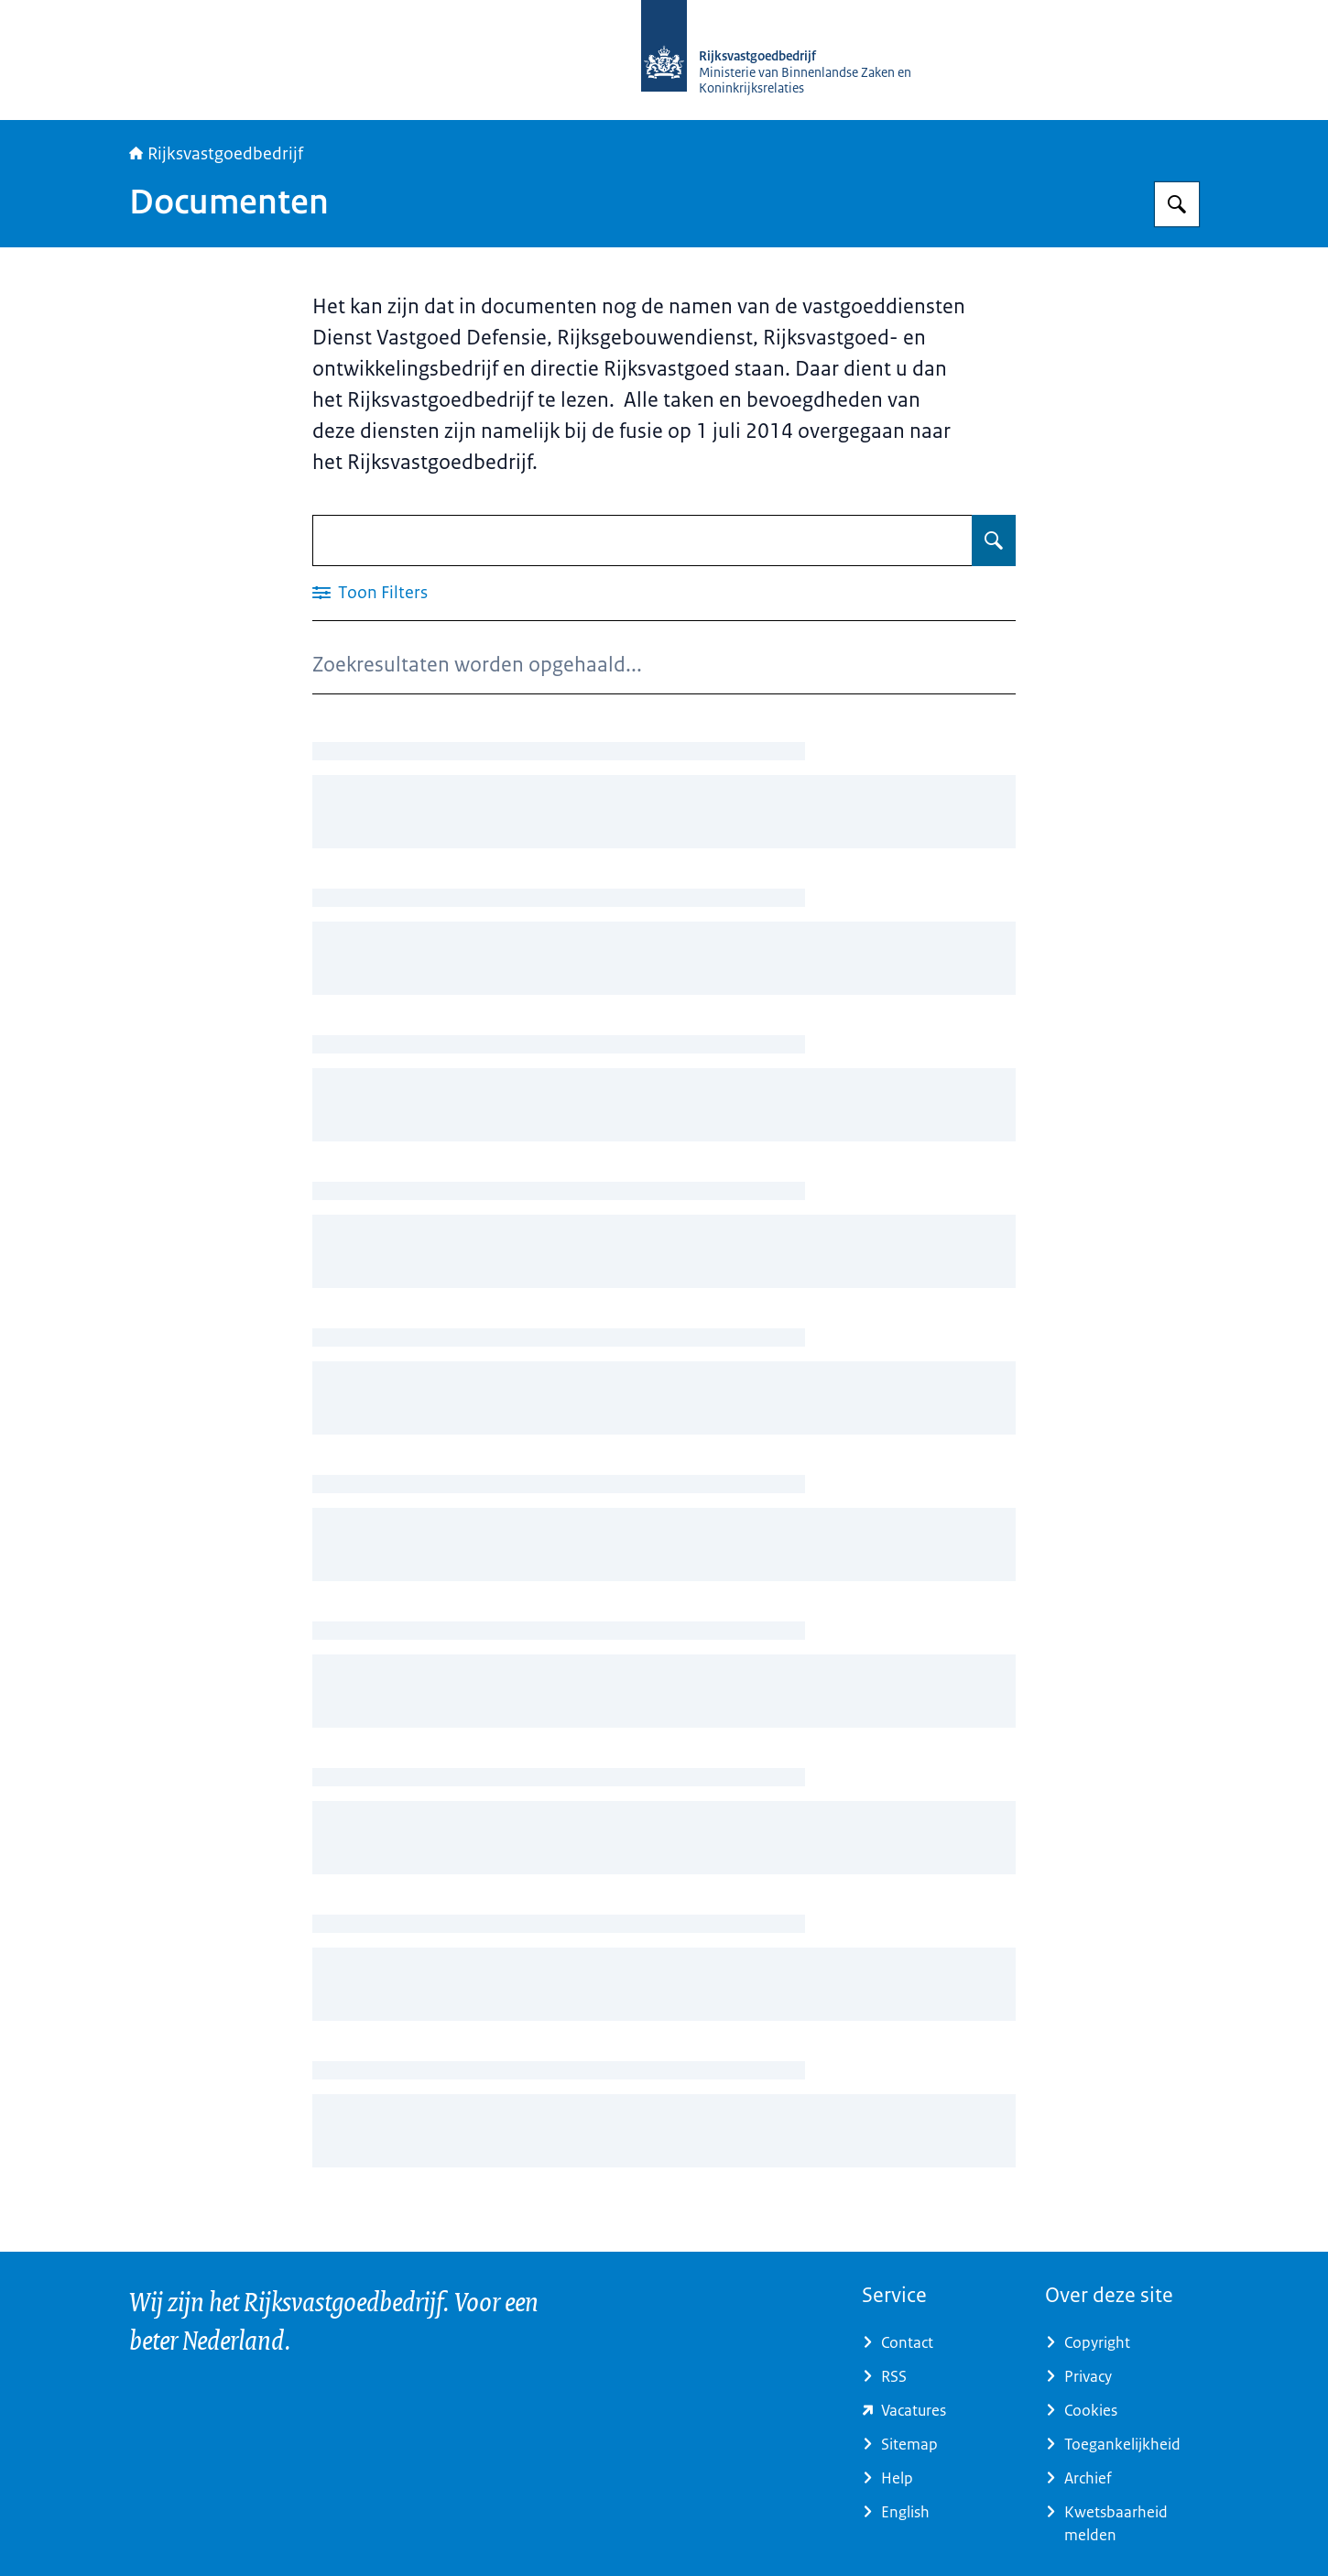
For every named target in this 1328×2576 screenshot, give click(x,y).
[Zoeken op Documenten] (994, 540)
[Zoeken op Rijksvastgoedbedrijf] (1177, 204)
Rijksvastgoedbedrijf (216, 154)
